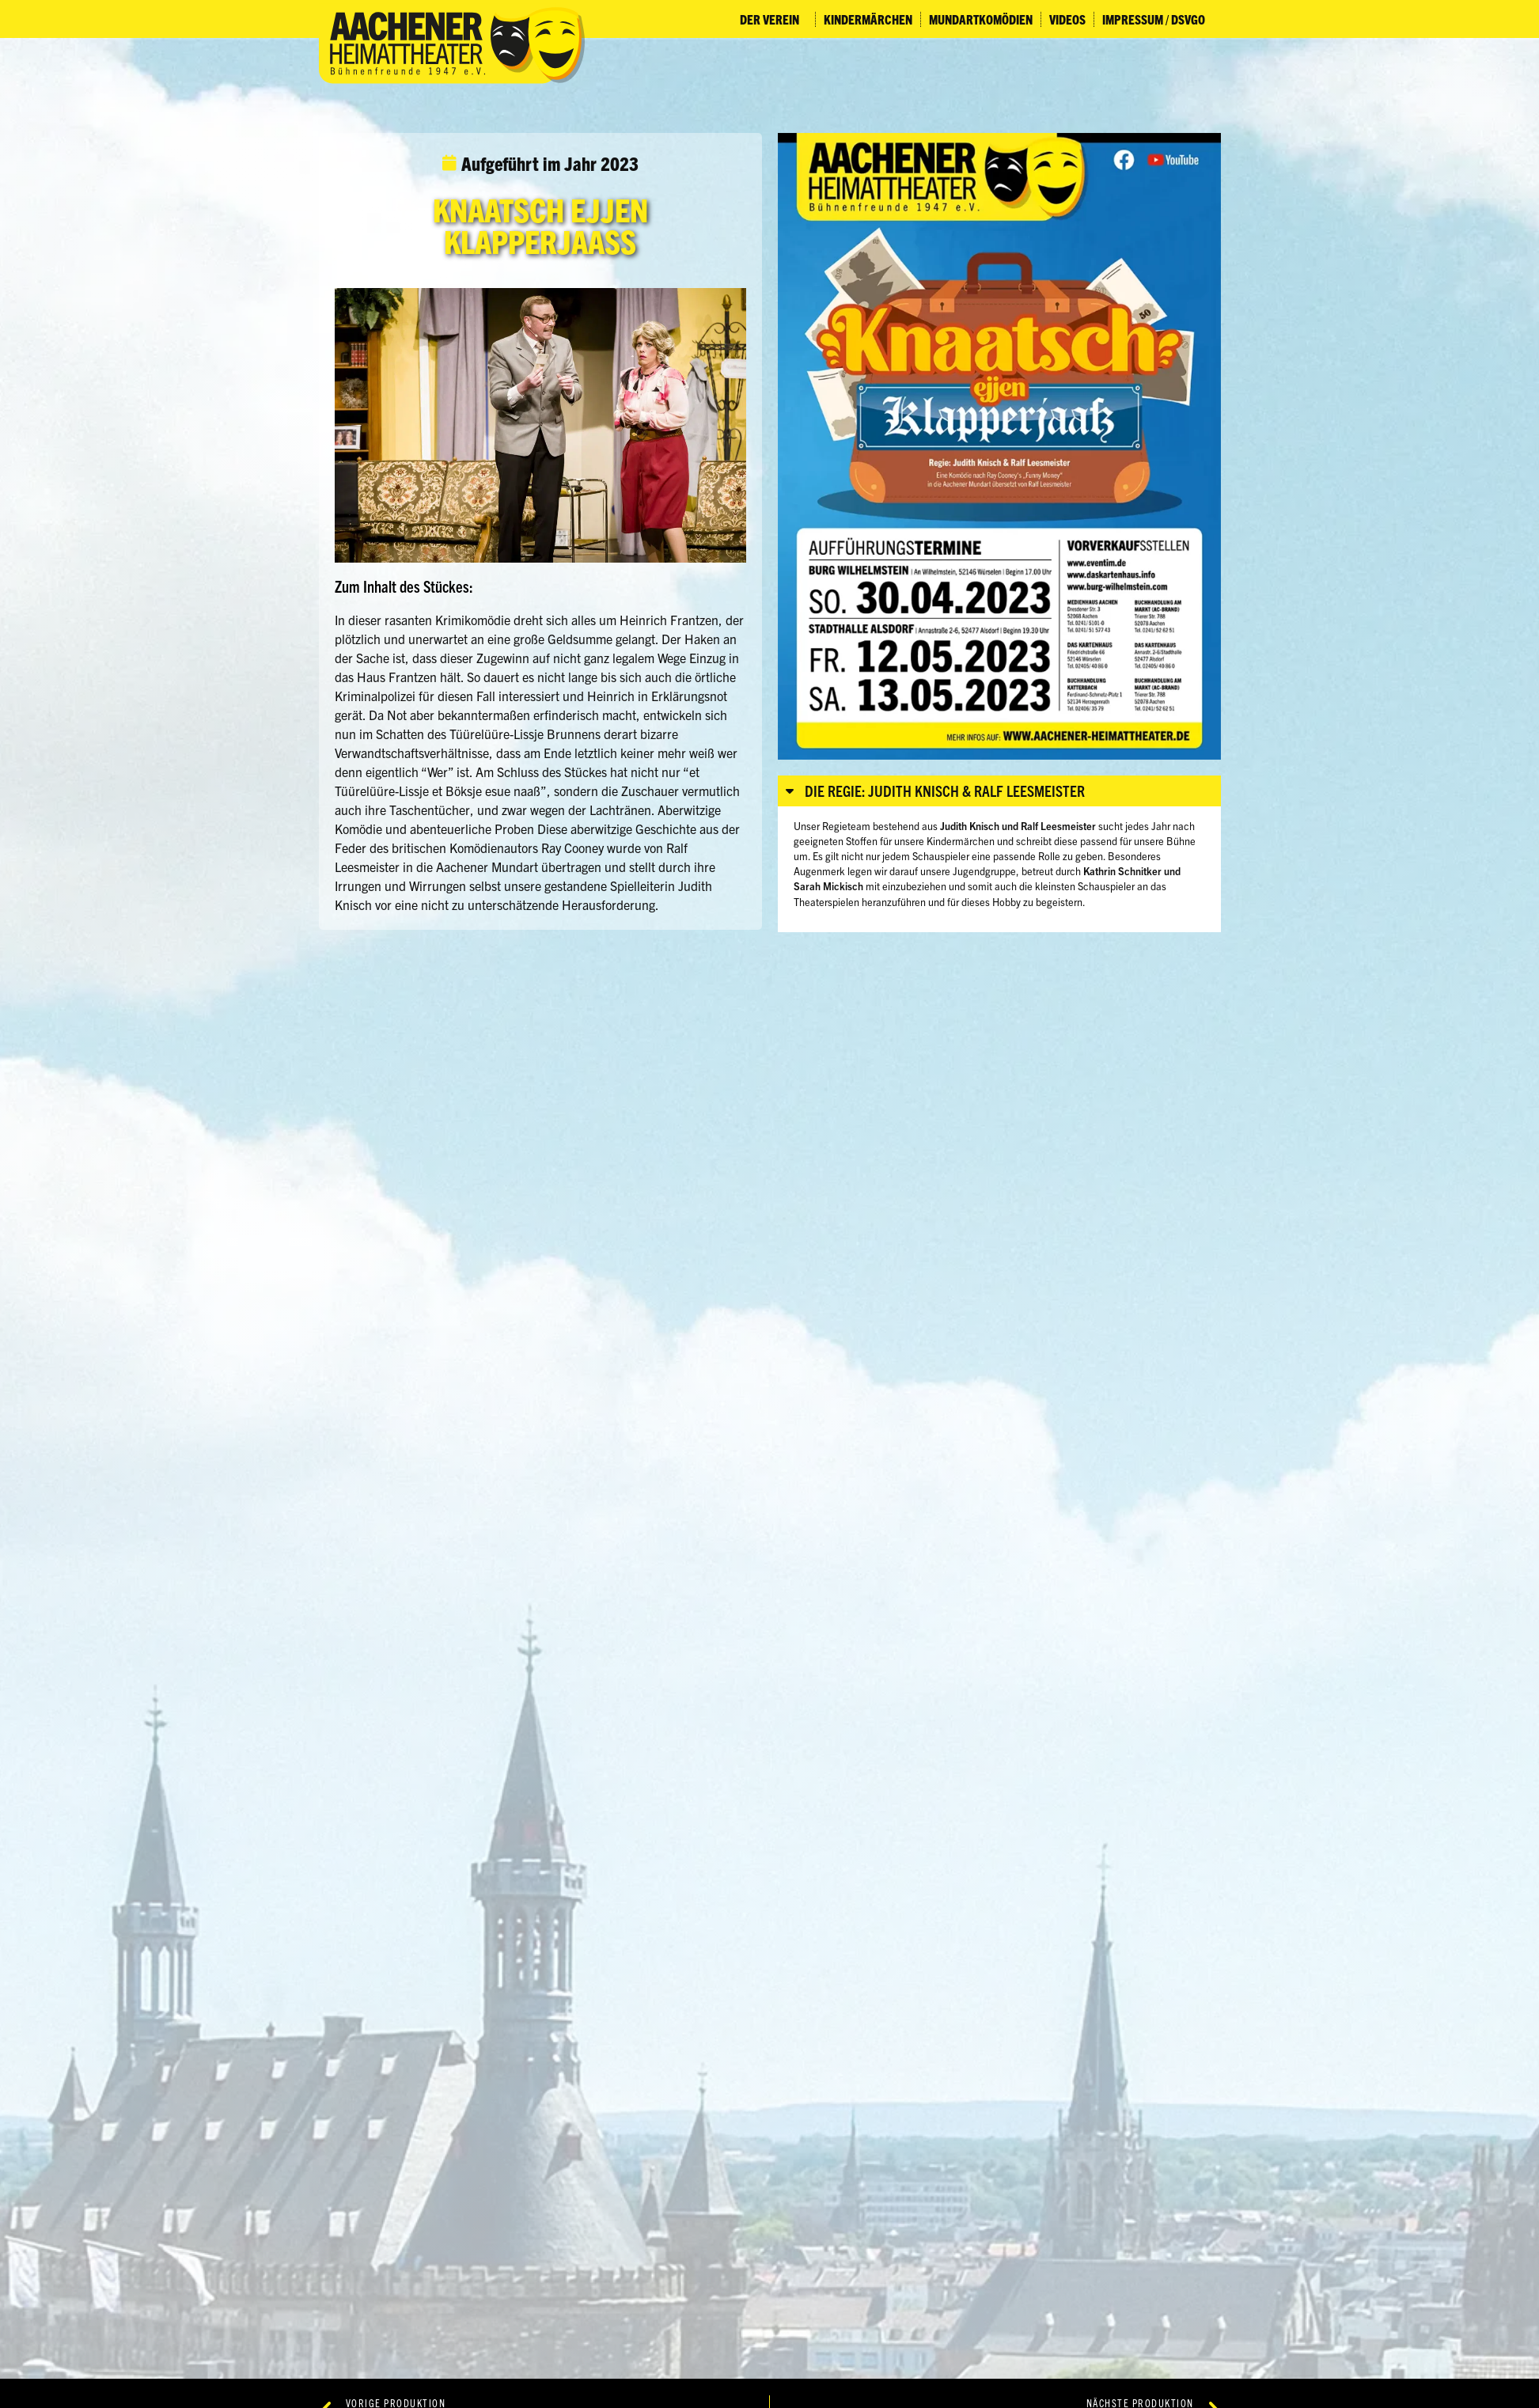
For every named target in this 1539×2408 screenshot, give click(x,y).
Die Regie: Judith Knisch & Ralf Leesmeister (945, 790)
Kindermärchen (868, 19)
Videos (1067, 19)
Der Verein (773, 19)
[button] (999, 790)
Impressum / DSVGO (1157, 19)
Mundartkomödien (981, 19)
